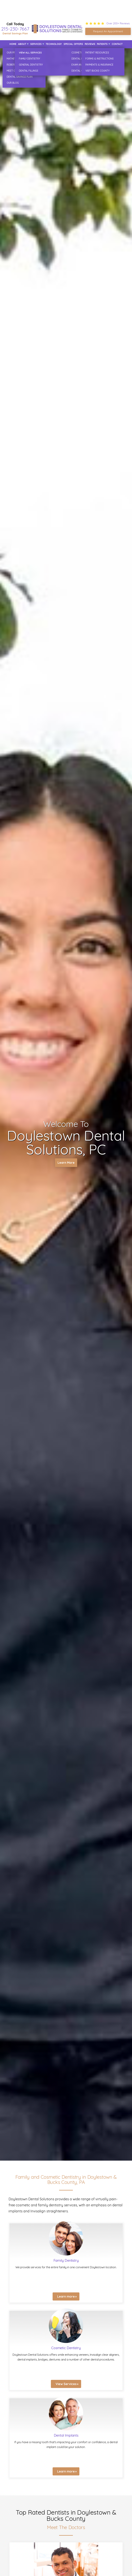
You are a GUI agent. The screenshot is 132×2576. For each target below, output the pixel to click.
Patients (102, 44)
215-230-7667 (15, 29)
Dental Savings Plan (15, 33)
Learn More (66, 1163)
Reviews (90, 44)
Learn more (66, 2296)
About (22, 44)
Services (36, 44)
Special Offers (73, 44)
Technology (54, 44)
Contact (117, 44)
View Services (66, 2384)
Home (12, 44)
